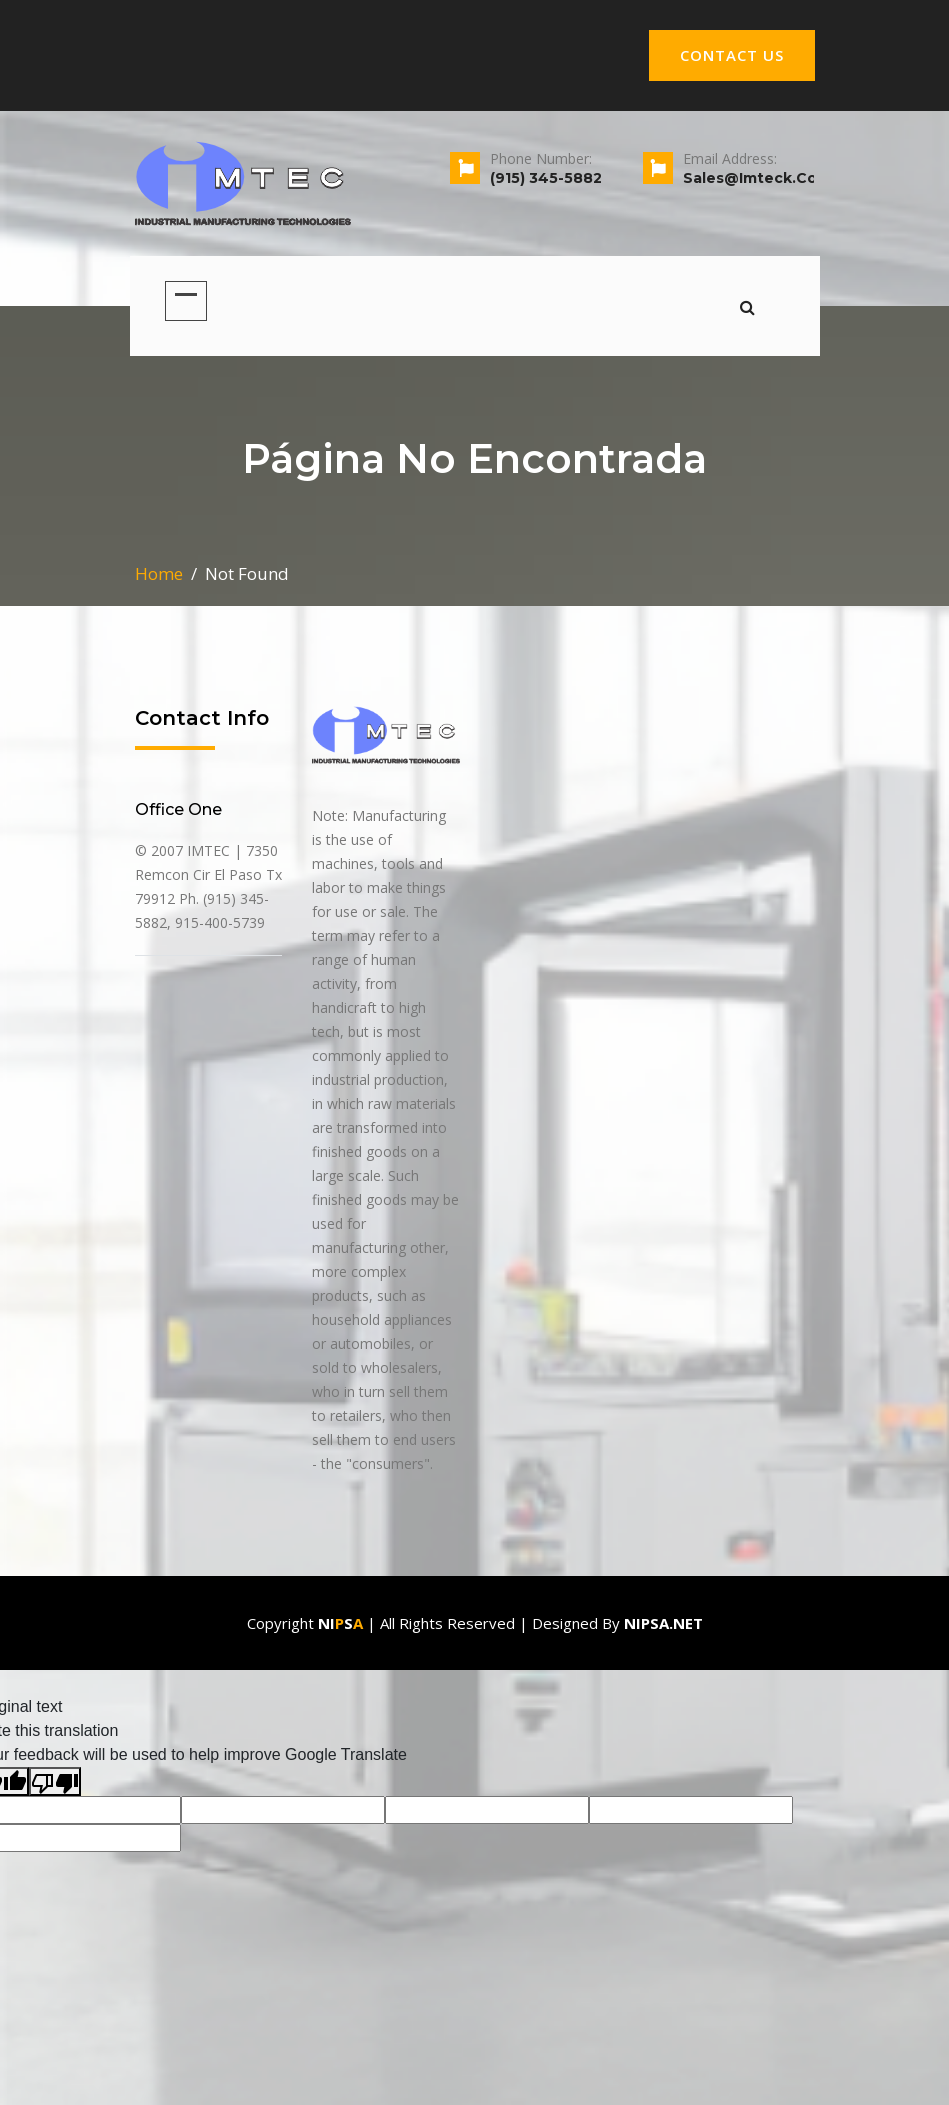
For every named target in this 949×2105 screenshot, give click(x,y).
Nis (340, 1623)
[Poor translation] (55, 1781)
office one (178, 809)
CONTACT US (732, 55)
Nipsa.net (663, 1623)
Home (159, 573)
